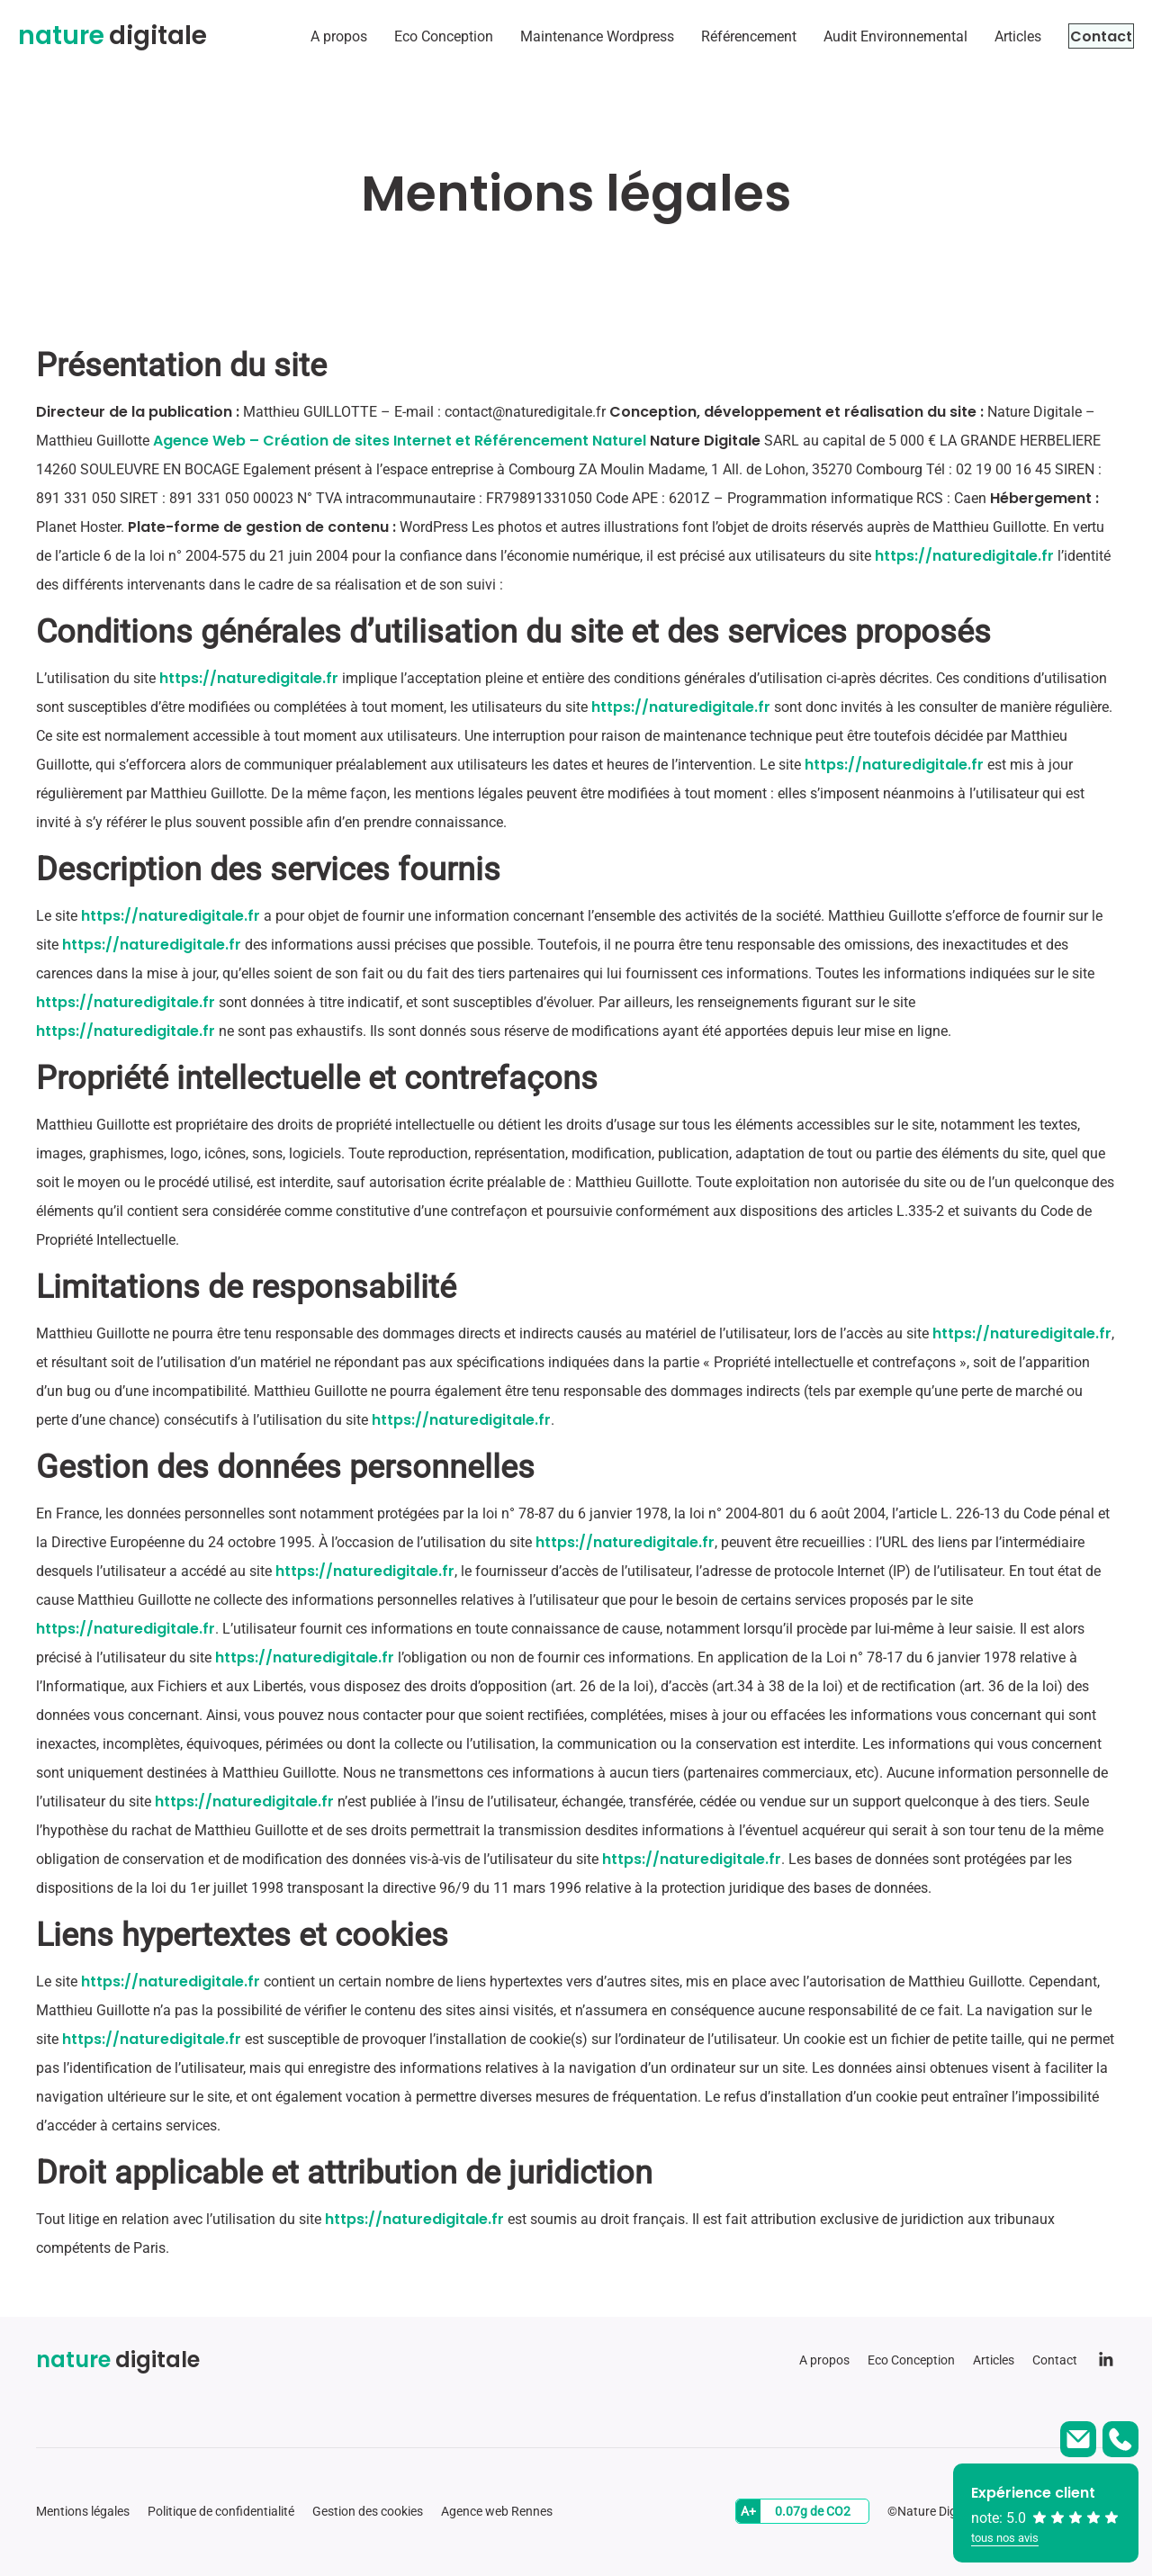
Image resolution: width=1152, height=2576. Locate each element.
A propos (304, 36)
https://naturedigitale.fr (964, 555)
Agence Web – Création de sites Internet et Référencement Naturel (399, 440)
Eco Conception (409, 36)
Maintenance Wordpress (563, 36)
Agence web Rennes (497, 2511)
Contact (1084, 36)
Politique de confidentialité (221, 2511)
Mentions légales (83, 2511)
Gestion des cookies (367, 2511)
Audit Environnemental (861, 36)
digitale (112, 35)
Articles (983, 36)
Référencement (714, 36)
